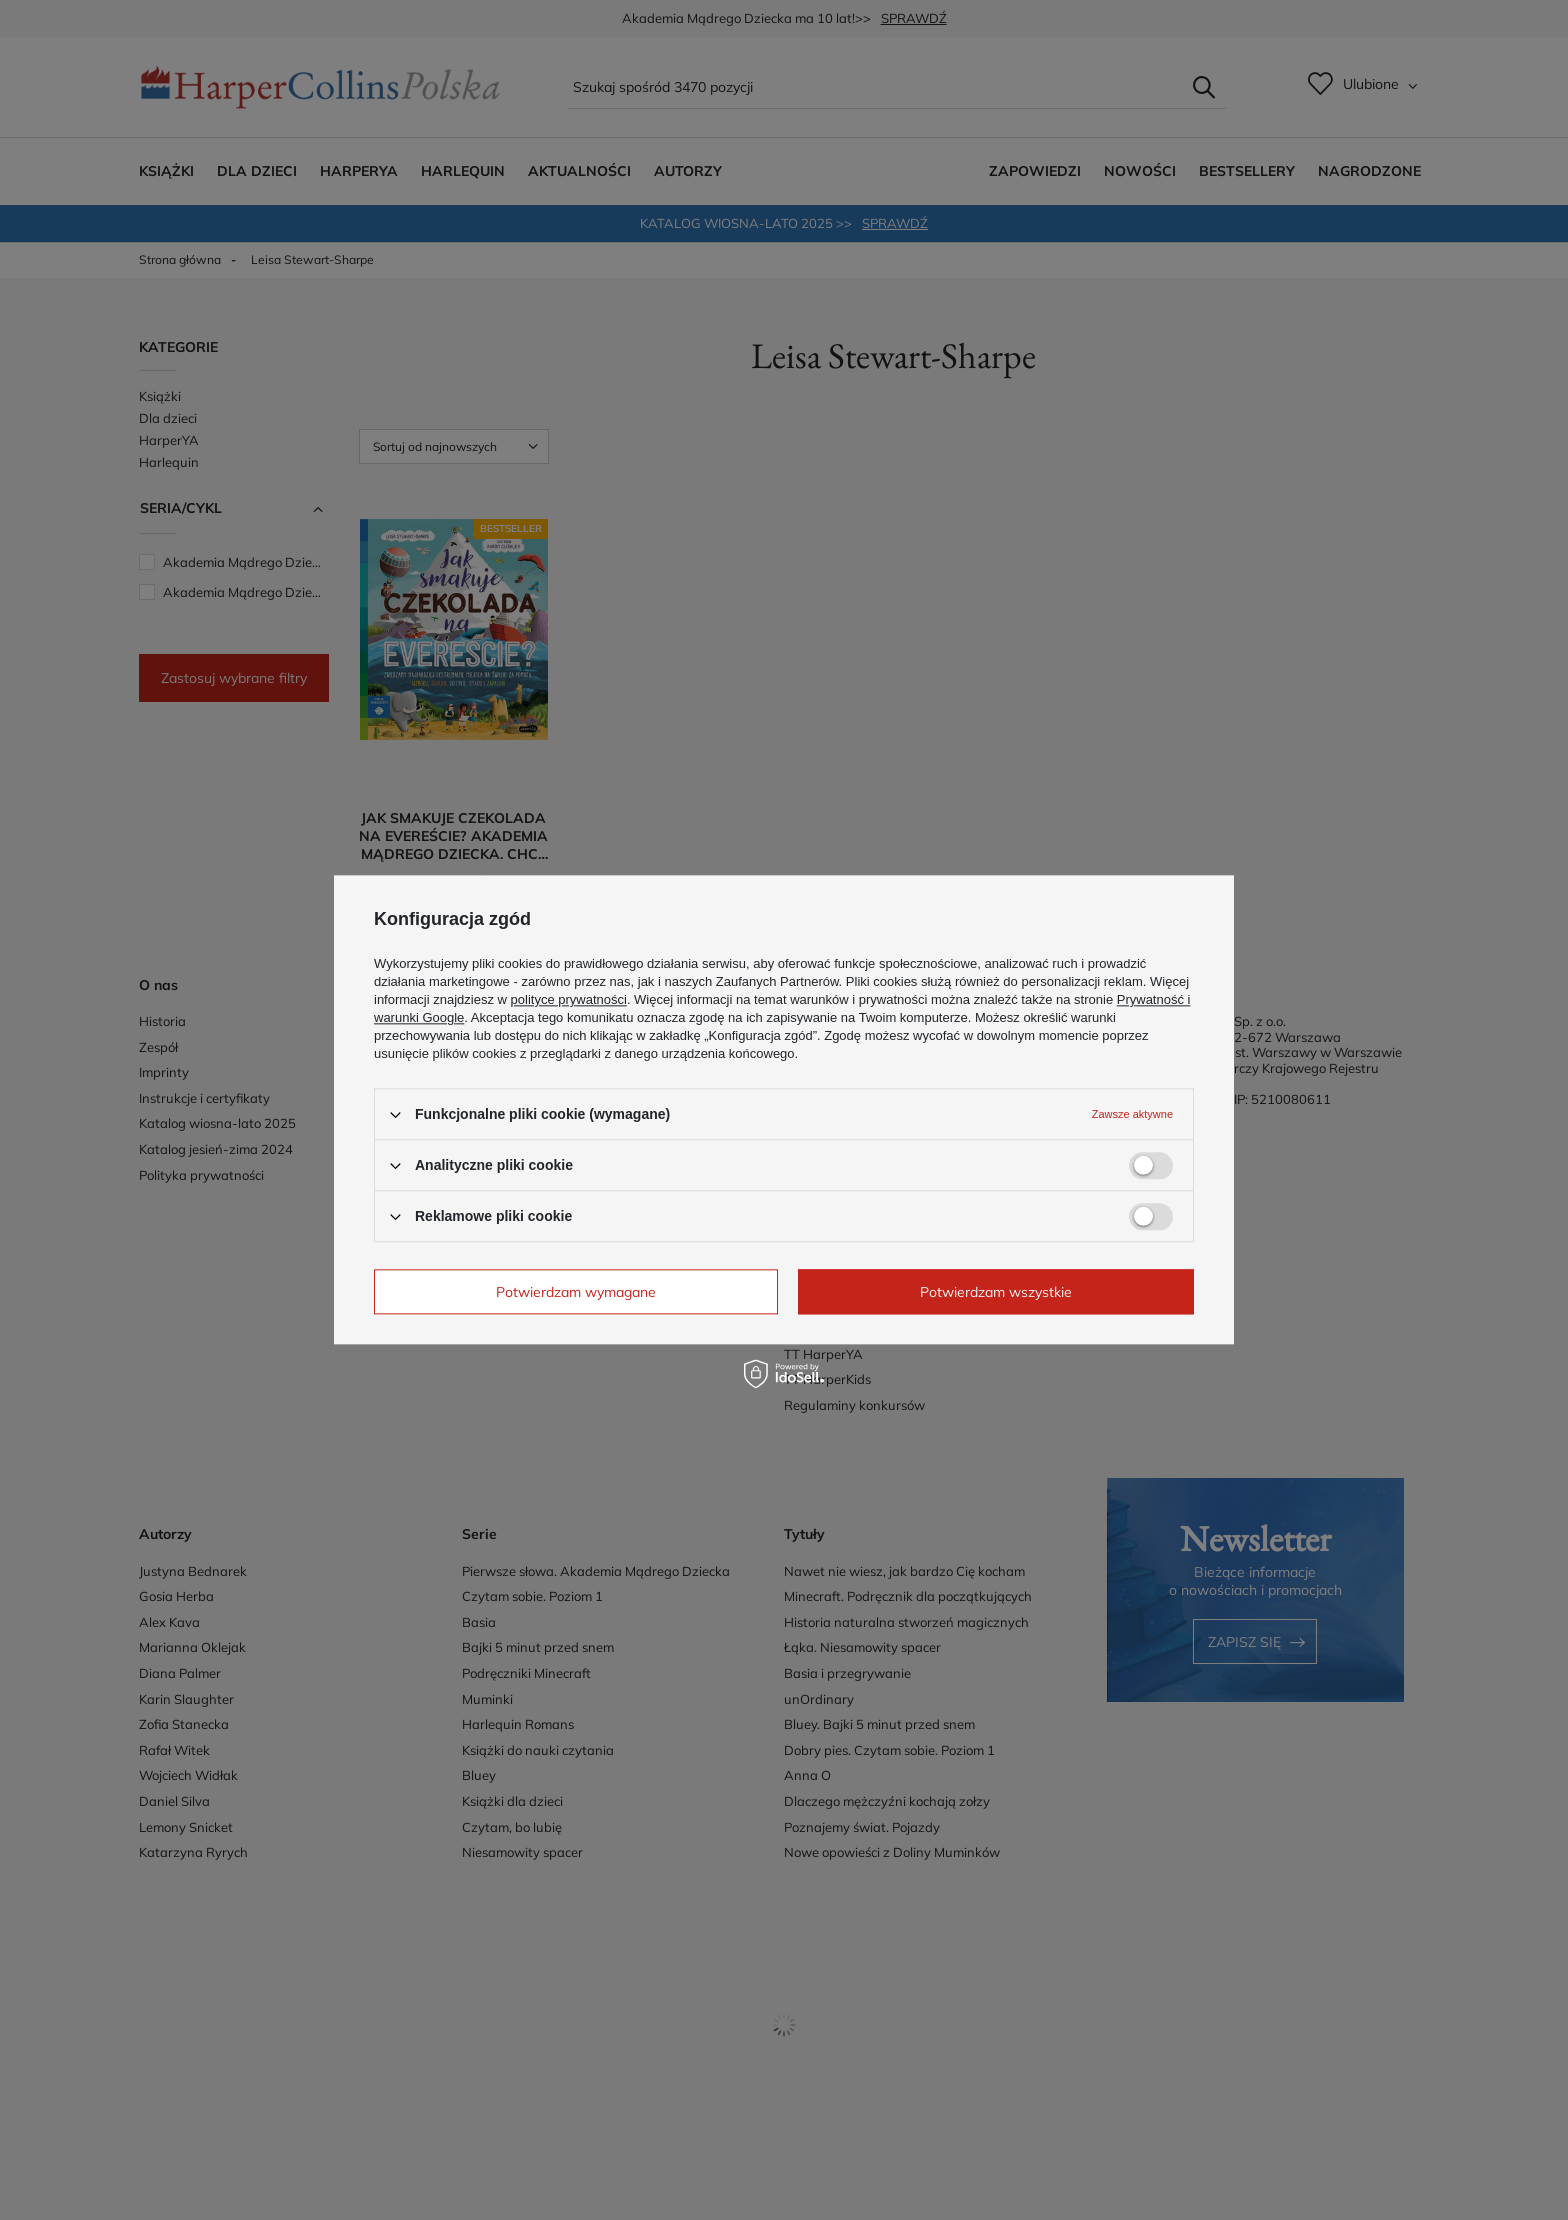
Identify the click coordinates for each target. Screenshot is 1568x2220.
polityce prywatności (569, 999)
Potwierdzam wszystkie (996, 1292)
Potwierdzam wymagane (576, 1292)
